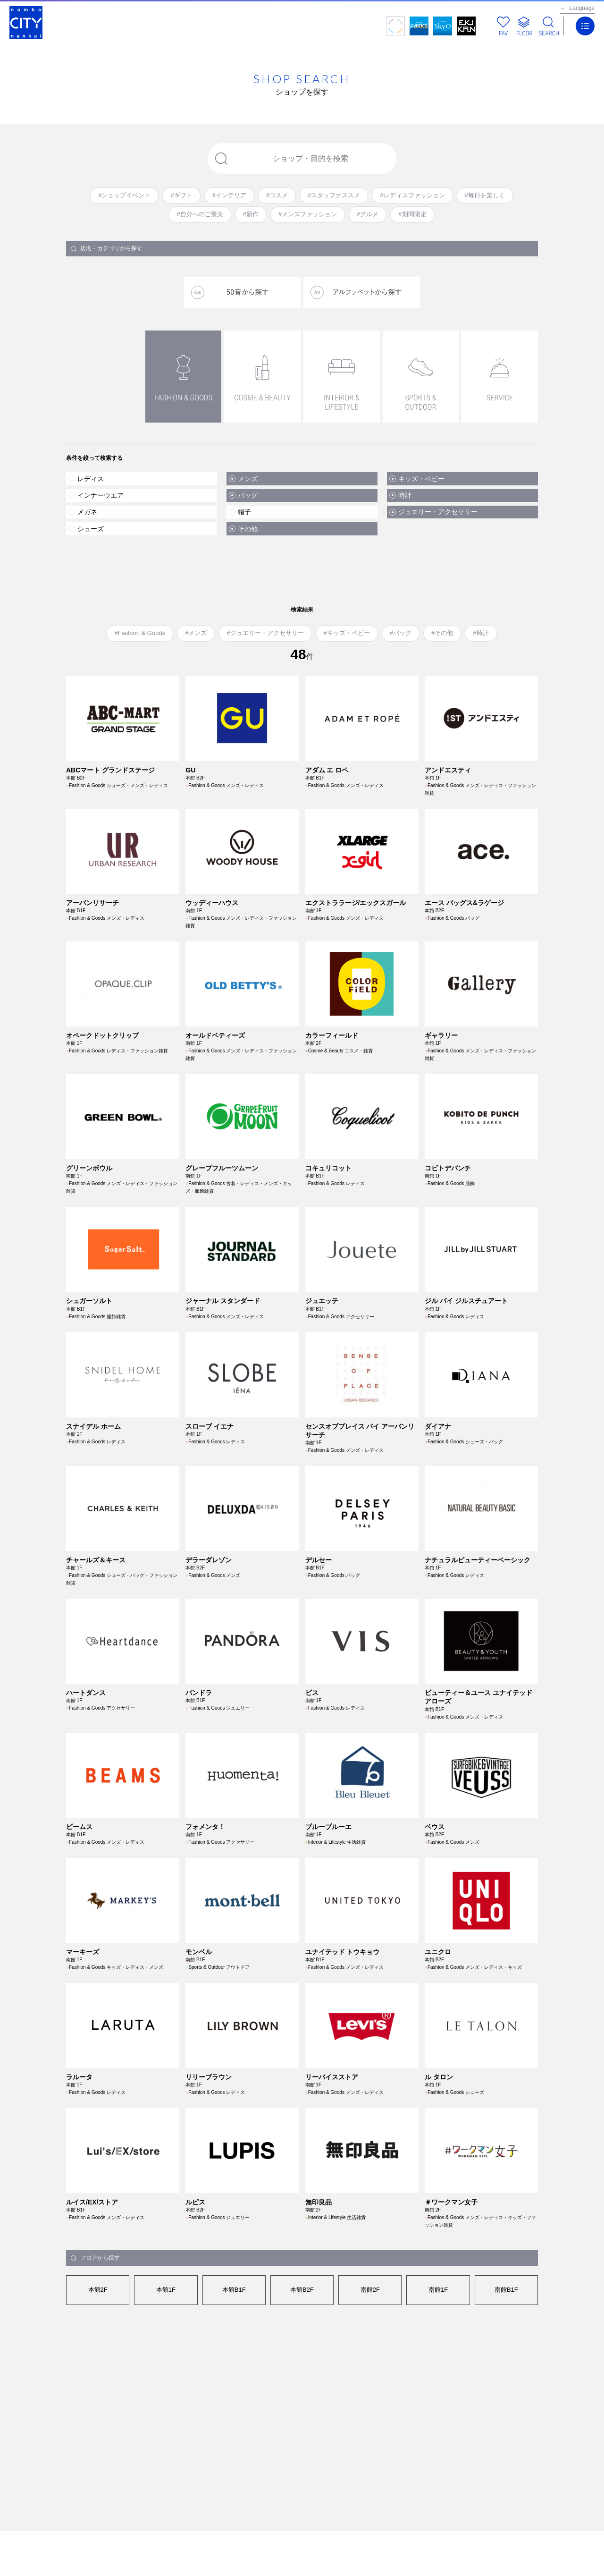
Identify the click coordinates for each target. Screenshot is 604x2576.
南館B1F (506, 2289)
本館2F (98, 2289)
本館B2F (302, 2289)
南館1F (438, 2289)
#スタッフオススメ (334, 195)
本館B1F (234, 2289)
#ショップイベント (124, 195)
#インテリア (229, 195)
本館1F (166, 2289)
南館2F (370, 2289)
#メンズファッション (307, 214)
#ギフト (181, 195)
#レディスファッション (412, 195)
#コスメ (277, 195)
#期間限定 (412, 214)
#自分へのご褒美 (199, 214)
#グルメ (367, 214)
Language (582, 8)
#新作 (251, 214)
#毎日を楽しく (485, 195)
